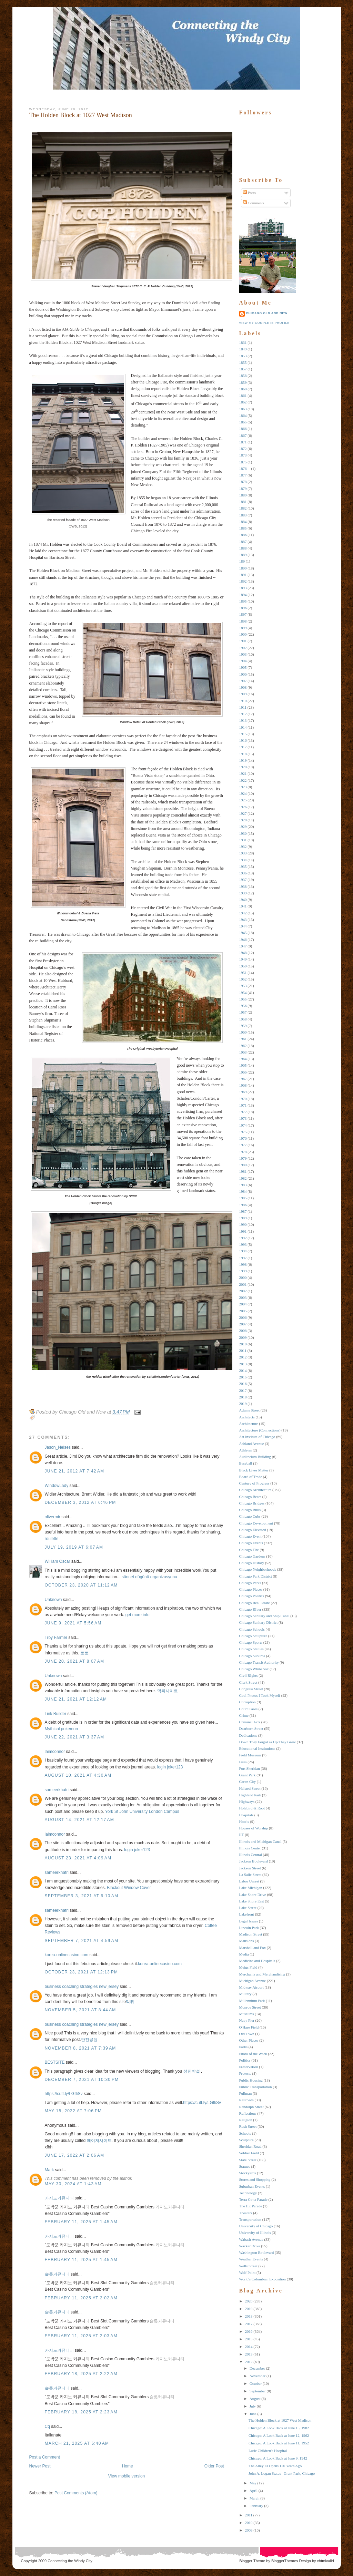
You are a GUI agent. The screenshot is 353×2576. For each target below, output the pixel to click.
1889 (243, 555)
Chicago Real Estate (254, 1603)
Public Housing (251, 2080)
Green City (247, 1781)
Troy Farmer (56, 1637)
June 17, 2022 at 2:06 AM (74, 2155)
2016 (243, 1384)
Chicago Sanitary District (258, 1622)
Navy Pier (246, 2020)
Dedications (248, 1735)
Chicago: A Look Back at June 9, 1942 (278, 2458)
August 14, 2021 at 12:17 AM (79, 1819)
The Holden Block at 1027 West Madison (80, 115)
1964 (243, 1059)
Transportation (250, 2219)
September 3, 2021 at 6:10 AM (82, 1895)
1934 (243, 860)
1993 (243, 1244)
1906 (243, 674)
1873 (243, 455)
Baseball (245, 1463)
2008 (243, 1330)
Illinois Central (250, 1855)
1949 (243, 959)
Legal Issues (248, 1921)
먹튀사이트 (167, 1691)
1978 (243, 1152)
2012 (243, 1357)
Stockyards (247, 2173)
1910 (243, 701)
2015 (243, 1377)
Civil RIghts (248, 1675)
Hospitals (246, 1815)
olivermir (52, 1517)
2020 (249, 2301)
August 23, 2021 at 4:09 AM (78, 1858)
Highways (247, 1801)
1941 (243, 906)
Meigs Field (248, 1967)
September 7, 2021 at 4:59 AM (82, 1940)
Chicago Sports (251, 1642)
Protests (245, 2073)
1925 (243, 800)
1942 (243, 913)
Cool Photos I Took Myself (259, 1695)
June (253, 2414)
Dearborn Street (251, 1728)
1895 (243, 601)
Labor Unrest (249, 1881)
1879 (243, 488)
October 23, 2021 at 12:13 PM (81, 1972)
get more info (137, 1614)
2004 (243, 1304)
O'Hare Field (249, 2027)
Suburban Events (252, 2186)
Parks (243, 2047)
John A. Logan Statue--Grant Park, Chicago (282, 2473)
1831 (243, 342)
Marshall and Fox (252, 1948)
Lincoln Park (249, 1928)
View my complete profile (264, 323)
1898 (243, 621)
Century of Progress (254, 1483)
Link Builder (56, 1713)
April (254, 2490)
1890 (243, 568)
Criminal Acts (249, 1722)
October (256, 2383)
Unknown (53, 1599)
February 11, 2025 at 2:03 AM (81, 2335)
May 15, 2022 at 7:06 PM (73, 2110)
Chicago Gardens (252, 1556)
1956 (243, 1006)
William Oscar (57, 1561)
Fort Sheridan (249, 1768)
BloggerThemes (284, 2561)
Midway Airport (251, 1987)
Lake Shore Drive (252, 1894)
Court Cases (248, 1709)
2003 (243, 1297)
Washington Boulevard (256, 2252)
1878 (243, 482)
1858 (243, 375)
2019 (243, 1404)
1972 (243, 1112)
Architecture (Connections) (260, 1430)
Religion (245, 2120)
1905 (243, 667)
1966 (243, 1072)
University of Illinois (255, 2232)
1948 (243, 953)
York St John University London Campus (142, 1811)
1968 (243, 1085)
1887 (243, 542)
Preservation (248, 2067)
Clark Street (248, 1682)
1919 (243, 760)
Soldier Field (249, 2153)
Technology (248, 2193)
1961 (243, 1039)
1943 (243, 919)
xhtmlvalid (325, 2561)
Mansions (246, 1941)
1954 (243, 993)
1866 (243, 429)
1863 (243, 409)
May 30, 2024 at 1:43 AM (73, 2184)
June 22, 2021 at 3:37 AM (74, 1737)
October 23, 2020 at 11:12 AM (81, 1585)
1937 (243, 880)
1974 (243, 1125)
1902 (243, 648)
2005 (243, 1311)
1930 (243, 833)
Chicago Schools (252, 1629)
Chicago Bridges (252, 1503)
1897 (243, 614)
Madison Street (250, 1934)
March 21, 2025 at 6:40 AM (77, 2443)
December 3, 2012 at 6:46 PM (80, 1502)
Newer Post (40, 2466)
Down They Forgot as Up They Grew (267, 1742)
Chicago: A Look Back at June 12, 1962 (279, 2435)
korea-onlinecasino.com (67, 1954)
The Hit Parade (250, 2206)
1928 (243, 820)
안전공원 (89, 2039)
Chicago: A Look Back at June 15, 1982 (279, 2428)
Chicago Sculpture (253, 1636)
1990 (243, 1224)
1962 (243, 1046)
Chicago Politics (251, 1596)
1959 (243, 1026)
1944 (243, 926)
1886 (243, 535)
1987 (243, 1211)
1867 (243, 435)
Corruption (247, 1702)
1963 (243, 1052)
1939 (243, 893)
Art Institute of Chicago (257, 1437)
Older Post (214, 2466)
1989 (243, 1218)
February (256, 2506)
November (257, 2376)
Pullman (245, 2093)
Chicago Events (251, 1543)
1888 (243, 548)
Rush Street (248, 2126)
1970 (243, 1099)
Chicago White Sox (254, 1669)
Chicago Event (250, 1536)
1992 (243, 1238)
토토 (84, 1653)
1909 (243, 694)
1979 (243, 1158)
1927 (243, 813)
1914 (243, 727)
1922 (243, 780)
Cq (47, 2426)
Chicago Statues (251, 1649)
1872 (243, 449)
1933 (243, 853)
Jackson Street (250, 1868)
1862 (243, 402)
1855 (243, 362)
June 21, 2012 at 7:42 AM (74, 1471)
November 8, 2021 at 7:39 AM (80, 2048)
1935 (243, 866)
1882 (243, 508)
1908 (243, 687)
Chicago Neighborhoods (257, 1569)
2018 (243, 1397)
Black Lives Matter (254, 1470)
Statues (244, 2166)
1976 (243, 1138)
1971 (243, 1105)
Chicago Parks (250, 1583)
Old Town (246, 2034)
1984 (243, 1191)
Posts (249, 193)
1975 (243, 1132)
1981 (243, 1171)
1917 (243, 747)
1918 (243, 754)
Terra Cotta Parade (253, 2199)
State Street (247, 2160)
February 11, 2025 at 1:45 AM (81, 2221)
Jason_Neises (58, 1447)
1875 (243, 462)
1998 (243, 1264)
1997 (243, 1258)
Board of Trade (250, 1477)
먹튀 (130, 2001)
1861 (243, 395)
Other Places (249, 2040)
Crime (244, 1715)
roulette (52, 1538)
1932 (243, 846)
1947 (243, 946)
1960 (243, 1032)
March (255, 2498)
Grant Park (247, 1775)
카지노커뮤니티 (59, 2198)
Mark (49, 2169)
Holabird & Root (252, 1808)
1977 (243, 1145)
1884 (243, 522)
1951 (243, 973)
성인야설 (191, 2071)
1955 (243, 999)
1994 (243, 1251)
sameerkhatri (57, 1789)
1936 (243, 873)
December (257, 2368)
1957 (243, 1012)
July (253, 2406)
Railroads (246, 2100)
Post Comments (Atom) (76, 2493)
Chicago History (251, 1563)
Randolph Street (251, 2107)
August (255, 2399)
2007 (243, 1324)
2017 (243, 1390)
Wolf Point (247, 2272)
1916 (243, 740)
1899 (243, 628)
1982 (243, 1178)
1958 (243, 1019)
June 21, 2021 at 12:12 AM (76, 1699)
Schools (245, 2133)
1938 (243, 886)
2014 (243, 1370)
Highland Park (250, 1795)
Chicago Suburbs (252, 1656)
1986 (243, 1205)
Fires (243, 1762)
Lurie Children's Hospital (268, 2451)
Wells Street (248, 2266)
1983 (243, 1185)
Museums (246, 2014)
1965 (243, 1065)
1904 (243, 661)
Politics (245, 2060)
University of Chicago (256, 2226)
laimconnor (55, 1751)
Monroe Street (250, 2007)
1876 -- (244, 468)
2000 (243, 1277)
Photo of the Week (253, 2054)
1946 (243, 939)
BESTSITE (55, 2062)
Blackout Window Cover (129, 1887)
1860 (243, 389)
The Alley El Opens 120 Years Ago (275, 2466)
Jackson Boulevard (253, 1861)
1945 (243, 933)
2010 (243, 1344)
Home (127, 2466)
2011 (243, 1350)
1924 (243, 793)
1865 (243, 422)
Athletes (245, 1450)
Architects (247, 1417)
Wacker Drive (249, 2246)
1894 (243, 595)
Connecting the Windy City (70, 2561)
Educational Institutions (257, 1748)
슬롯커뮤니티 (57, 2274)
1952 (243, 979)
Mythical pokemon (61, 1728)
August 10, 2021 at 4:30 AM (78, 1775)
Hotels (244, 1821)
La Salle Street (250, 1874)
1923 (243, 787)
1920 (243, 767)
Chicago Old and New (267, 313)
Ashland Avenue (251, 1443)
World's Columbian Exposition (262, 2279)
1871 (243, 442)
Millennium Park (252, 2001)
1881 (243, 502)
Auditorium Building (255, 1457)
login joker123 (170, 1767)
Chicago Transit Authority (259, 1662)
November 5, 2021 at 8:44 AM (80, 2010)
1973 (243, 1118)
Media (244, 1954)
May (253, 2483)
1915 (243, 734)
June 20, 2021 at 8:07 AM (74, 1661)
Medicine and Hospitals (257, 1961)
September (258, 2391)
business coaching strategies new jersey (82, 1986)
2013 (243, 1364)
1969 (243, 1092)
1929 (243, 826)
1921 (243, 773)
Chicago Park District (255, 1576)
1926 (243, 807)
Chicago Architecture (255, 1490)
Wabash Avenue (251, 2239)
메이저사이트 (99, 2140)
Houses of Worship (253, 1828)
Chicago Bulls (250, 1510)
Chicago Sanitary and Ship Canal (264, 1616)
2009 (243, 1337)
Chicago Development (256, 1523)
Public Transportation (255, 2087)
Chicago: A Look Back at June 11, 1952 (279, 2443)
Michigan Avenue (252, 1981)
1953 (243, 986)
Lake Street (247, 1908)
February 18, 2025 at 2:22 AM (81, 2373)
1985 (243, 1198)
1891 (243, 575)
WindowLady (57, 1485)
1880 (243, 495)
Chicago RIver (250, 1609)
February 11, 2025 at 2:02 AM (81, 2298)
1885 (243, 528)
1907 (243, 681)
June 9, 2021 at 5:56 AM (73, 1623)
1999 (243, 1271)
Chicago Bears (250, 1497)
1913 (243, 720)
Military (245, 1994)
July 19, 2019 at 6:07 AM (74, 1547)
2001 (243, 1284)
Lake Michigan (250, 1888)
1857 (243, 369)
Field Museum (250, 1755)
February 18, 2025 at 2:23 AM (81, 2412)
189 (242, 561)
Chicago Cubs (250, 1516)
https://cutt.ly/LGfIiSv (64, 2093)
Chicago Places (251, 1589)
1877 (243, 475)
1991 (243, 1231)
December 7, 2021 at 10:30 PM (82, 2079)
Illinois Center (250, 1848)
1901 (243, 641)
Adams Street (249, 1410)
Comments (253, 203)
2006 (243, 1317)
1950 (243, 966)
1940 (243, 899)
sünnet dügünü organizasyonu (149, 1576)
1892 (243, 581)
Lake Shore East (251, 1901)
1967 (243, 1079)
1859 (243, 382)
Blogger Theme (252, 2561)
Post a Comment (44, 2457)
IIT (241, 1835)
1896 (243, 608)
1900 (243, 634)
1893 (243, 588)
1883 (243, 515)
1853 (243, 356)
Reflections (247, 2113)
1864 (243, 415)
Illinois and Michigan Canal (260, 1841)
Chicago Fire (249, 1550)
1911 (243, 707)
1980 (243, 1165)
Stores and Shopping (255, 2179)
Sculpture (246, 2140)
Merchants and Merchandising (262, 1974)
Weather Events (251, 2259)
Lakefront (246, 1914)
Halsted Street (250, 1788)
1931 (243, 840)
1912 (243, 714)
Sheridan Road (250, 2146)
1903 (243, 654)
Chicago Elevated (252, 1530)
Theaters (245, 2213)
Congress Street (251, 1689)
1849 (243, 349)
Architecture (248, 1424)
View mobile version (126, 2476)
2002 (243, 1291)
